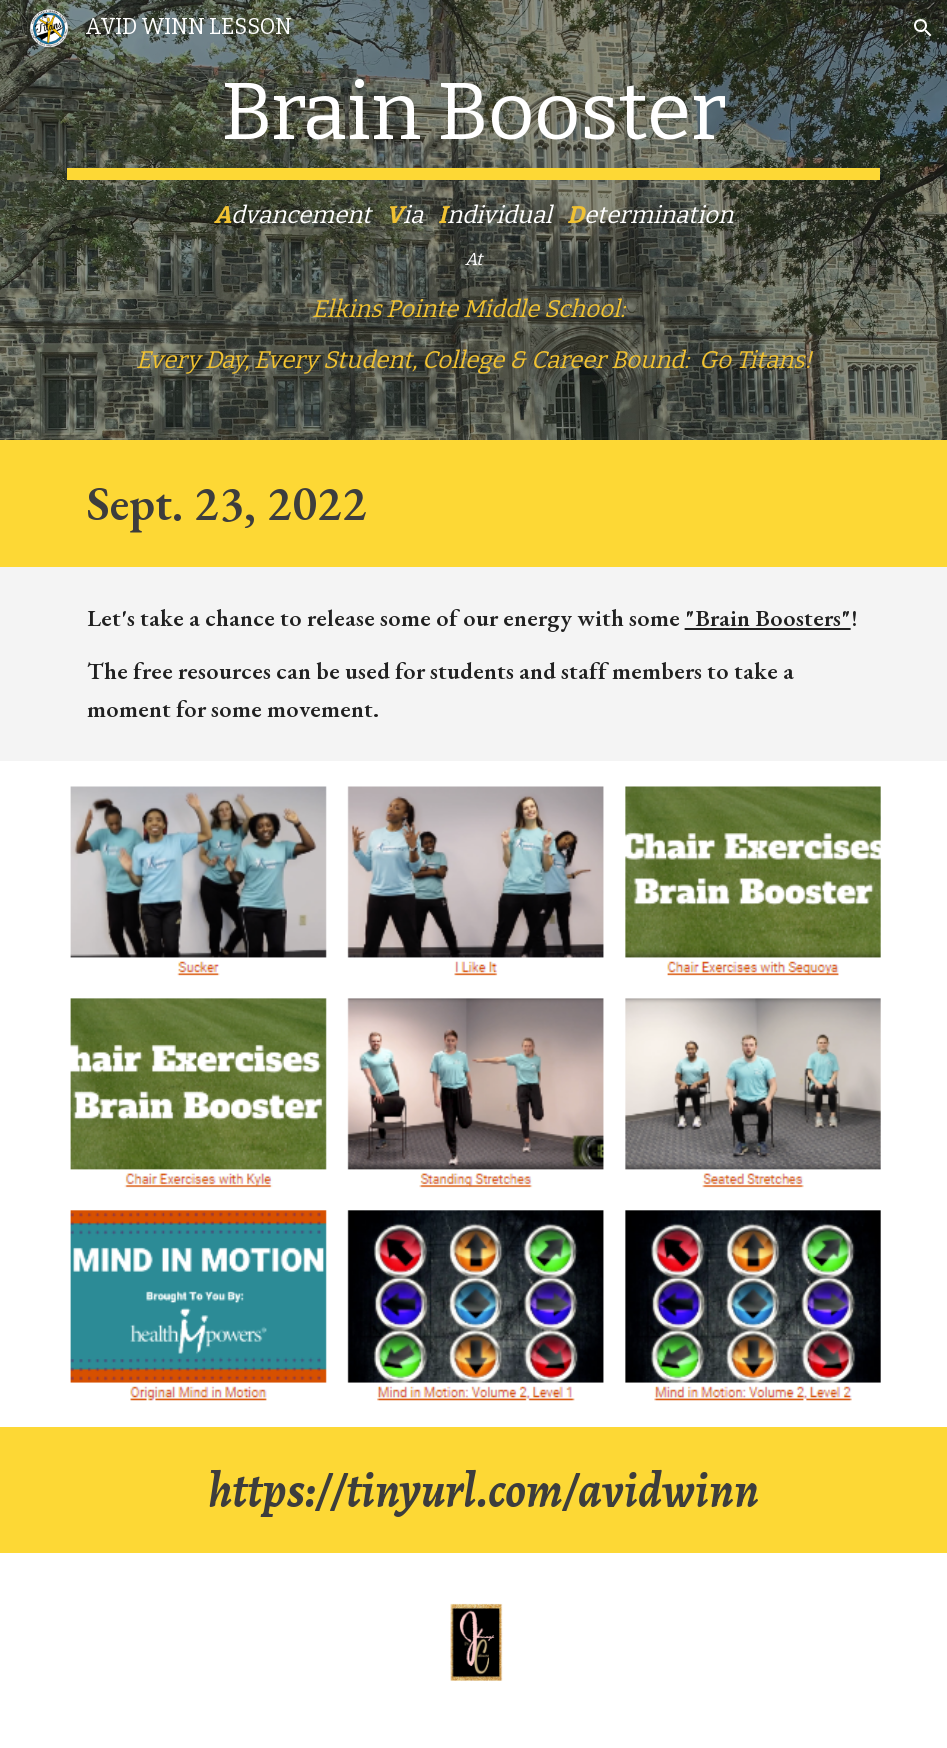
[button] (923, 28)
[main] (474, 220)
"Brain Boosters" (768, 617)
